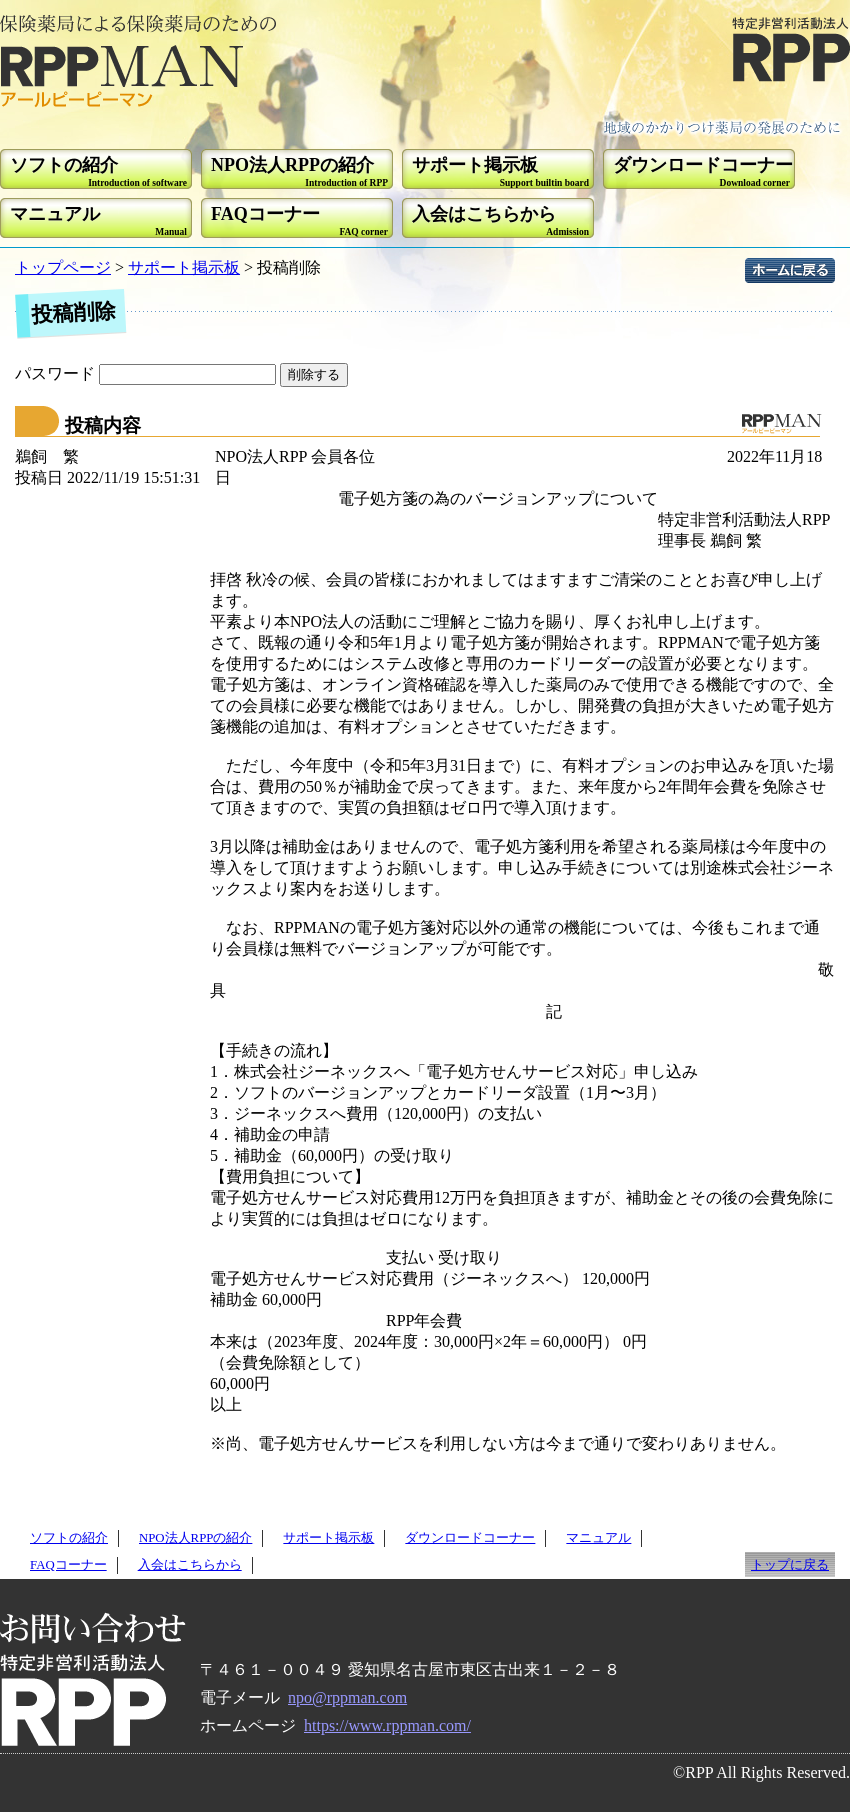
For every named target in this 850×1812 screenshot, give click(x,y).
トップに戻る (790, 1565)
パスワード (147, 373)
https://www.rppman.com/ (387, 1725)
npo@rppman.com (347, 1697)
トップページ (63, 267)
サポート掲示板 (184, 267)
